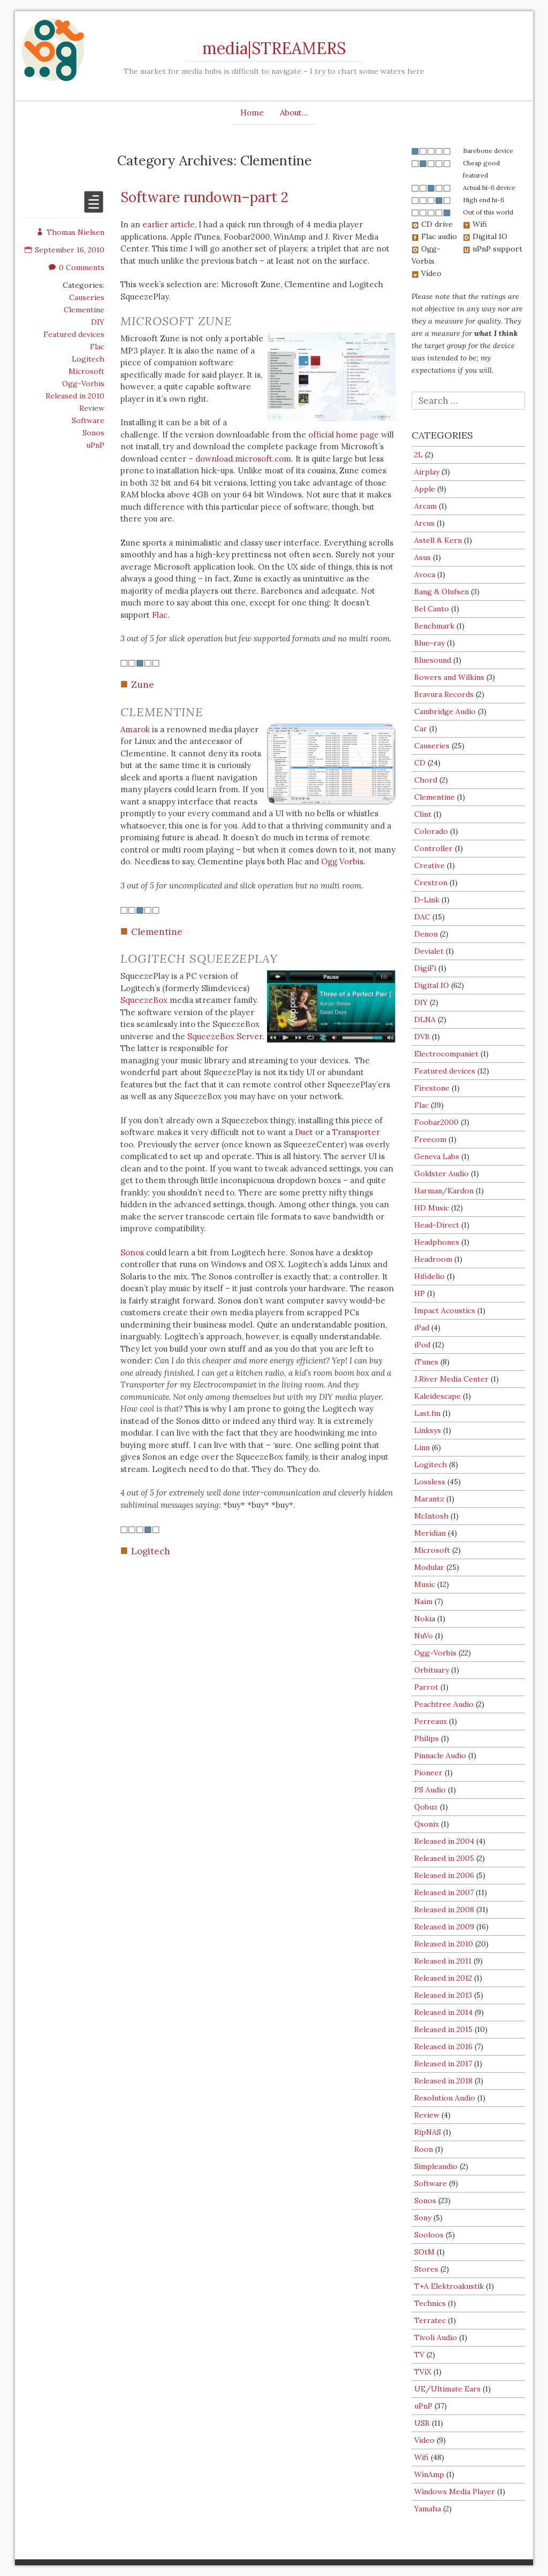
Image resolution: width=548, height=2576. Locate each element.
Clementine (84, 310)
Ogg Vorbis (342, 861)
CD (419, 763)
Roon (423, 2149)
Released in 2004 (444, 1841)
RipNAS (427, 2132)
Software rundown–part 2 (204, 197)
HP (419, 1293)
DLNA (425, 1019)
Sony (422, 2217)
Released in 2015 (443, 2029)
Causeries (86, 297)
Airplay (426, 472)
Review (91, 408)
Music (424, 1584)
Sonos (93, 433)
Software (88, 420)
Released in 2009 (444, 1926)
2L (418, 454)
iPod (422, 1345)
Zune (142, 685)
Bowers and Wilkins (449, 677)
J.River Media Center (451, 1379)
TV (419, 2354)
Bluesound (432, 660)
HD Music (431, 1208)
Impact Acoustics (444, 1310)
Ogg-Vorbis (83, 383)
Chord (425, 780)
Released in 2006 (444, 1875)
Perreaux (430, 1721)
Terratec (430, 2320)
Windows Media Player (454, 2491)
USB (422, 2423)
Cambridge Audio (445, 711)
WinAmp (429, 2474)
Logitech (88, 359)
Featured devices (73, 334)
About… (294, 113)
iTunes (426, 1362)
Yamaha (427, 2508)
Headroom (433, 1259)
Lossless (429, 1481)
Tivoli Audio (435, 2337)
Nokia (424, 1618)
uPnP (95, 445)
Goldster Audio (441, 1173)
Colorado (431, 831)
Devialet (429, 951)
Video (424, 2440)
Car (420, 728)
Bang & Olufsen (441, 591)
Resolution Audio (444, 2098)
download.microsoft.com (243, 459)
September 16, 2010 (64, 250)
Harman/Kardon (444, 1190)
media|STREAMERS (274, 48)
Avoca (424, 574)
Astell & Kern (438, 540)
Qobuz (426, 1807)
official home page (343, 435)
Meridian (430, 1533)
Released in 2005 (444, 1858)
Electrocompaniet (446, 1054)
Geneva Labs (436, 1156)
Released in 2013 (443, 1995)
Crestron (430, 882)
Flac (97, 346)
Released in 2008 (444, 1909)
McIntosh (431, 1516)
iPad (421, 1327)
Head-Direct (436, 1225)
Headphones (436, 1242)
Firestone (432, 1088)
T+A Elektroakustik (449, 2286)
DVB (422, 1036)
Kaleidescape (437, 1396)
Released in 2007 (444, 1892)
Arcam (425, 506)
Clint (422, 814)
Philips (426, 1738)
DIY (97, 322)
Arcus (424, 523)
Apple (424, 489)
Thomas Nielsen (70, 232)
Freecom (430, 1139)
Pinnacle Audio (440, 1755)
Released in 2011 (442, 1961)
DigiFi (425, 968)
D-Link (426, 899)
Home (252, 113)
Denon (426, 934)
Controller (433, 848)
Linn (422, 1447)
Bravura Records (444, 694)
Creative (429, 865)
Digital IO (431, 985)
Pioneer (428, 1772)
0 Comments (76, 267)
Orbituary (431, 1670)
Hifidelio (429, 1276)
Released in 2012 (443, 1978)
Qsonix (426, 1824)
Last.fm (427, 1413)
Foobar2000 (436, 1122)
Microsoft (86, 371)
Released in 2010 (74, 396)
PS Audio (430, 1790)
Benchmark (434, 626)
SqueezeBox (144, 1000)
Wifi (421, 2457)
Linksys (427, 1430)
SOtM (424, 2252)
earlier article (168, 224)
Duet (304, 1132)
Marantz (429, 1499)
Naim (423, 1601)
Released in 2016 (443, 2046)
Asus (422, 557)
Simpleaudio (436, 2166)
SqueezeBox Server (224, 1036)
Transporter (356, 1132)
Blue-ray (429, 643)
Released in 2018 (443, 2081)
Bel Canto (431, 609)
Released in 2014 (443, 2012)
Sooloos (429, 2235)
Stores (426, 2269)
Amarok (135, 729)
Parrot (426, 1687)
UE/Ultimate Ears (447, 2389)
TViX (422, 2371)
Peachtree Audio (444, 1704)
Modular (429, 1567)
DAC (422, 917)
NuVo (423, 1635)
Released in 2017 (443, 2063)
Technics (430, 2303)
